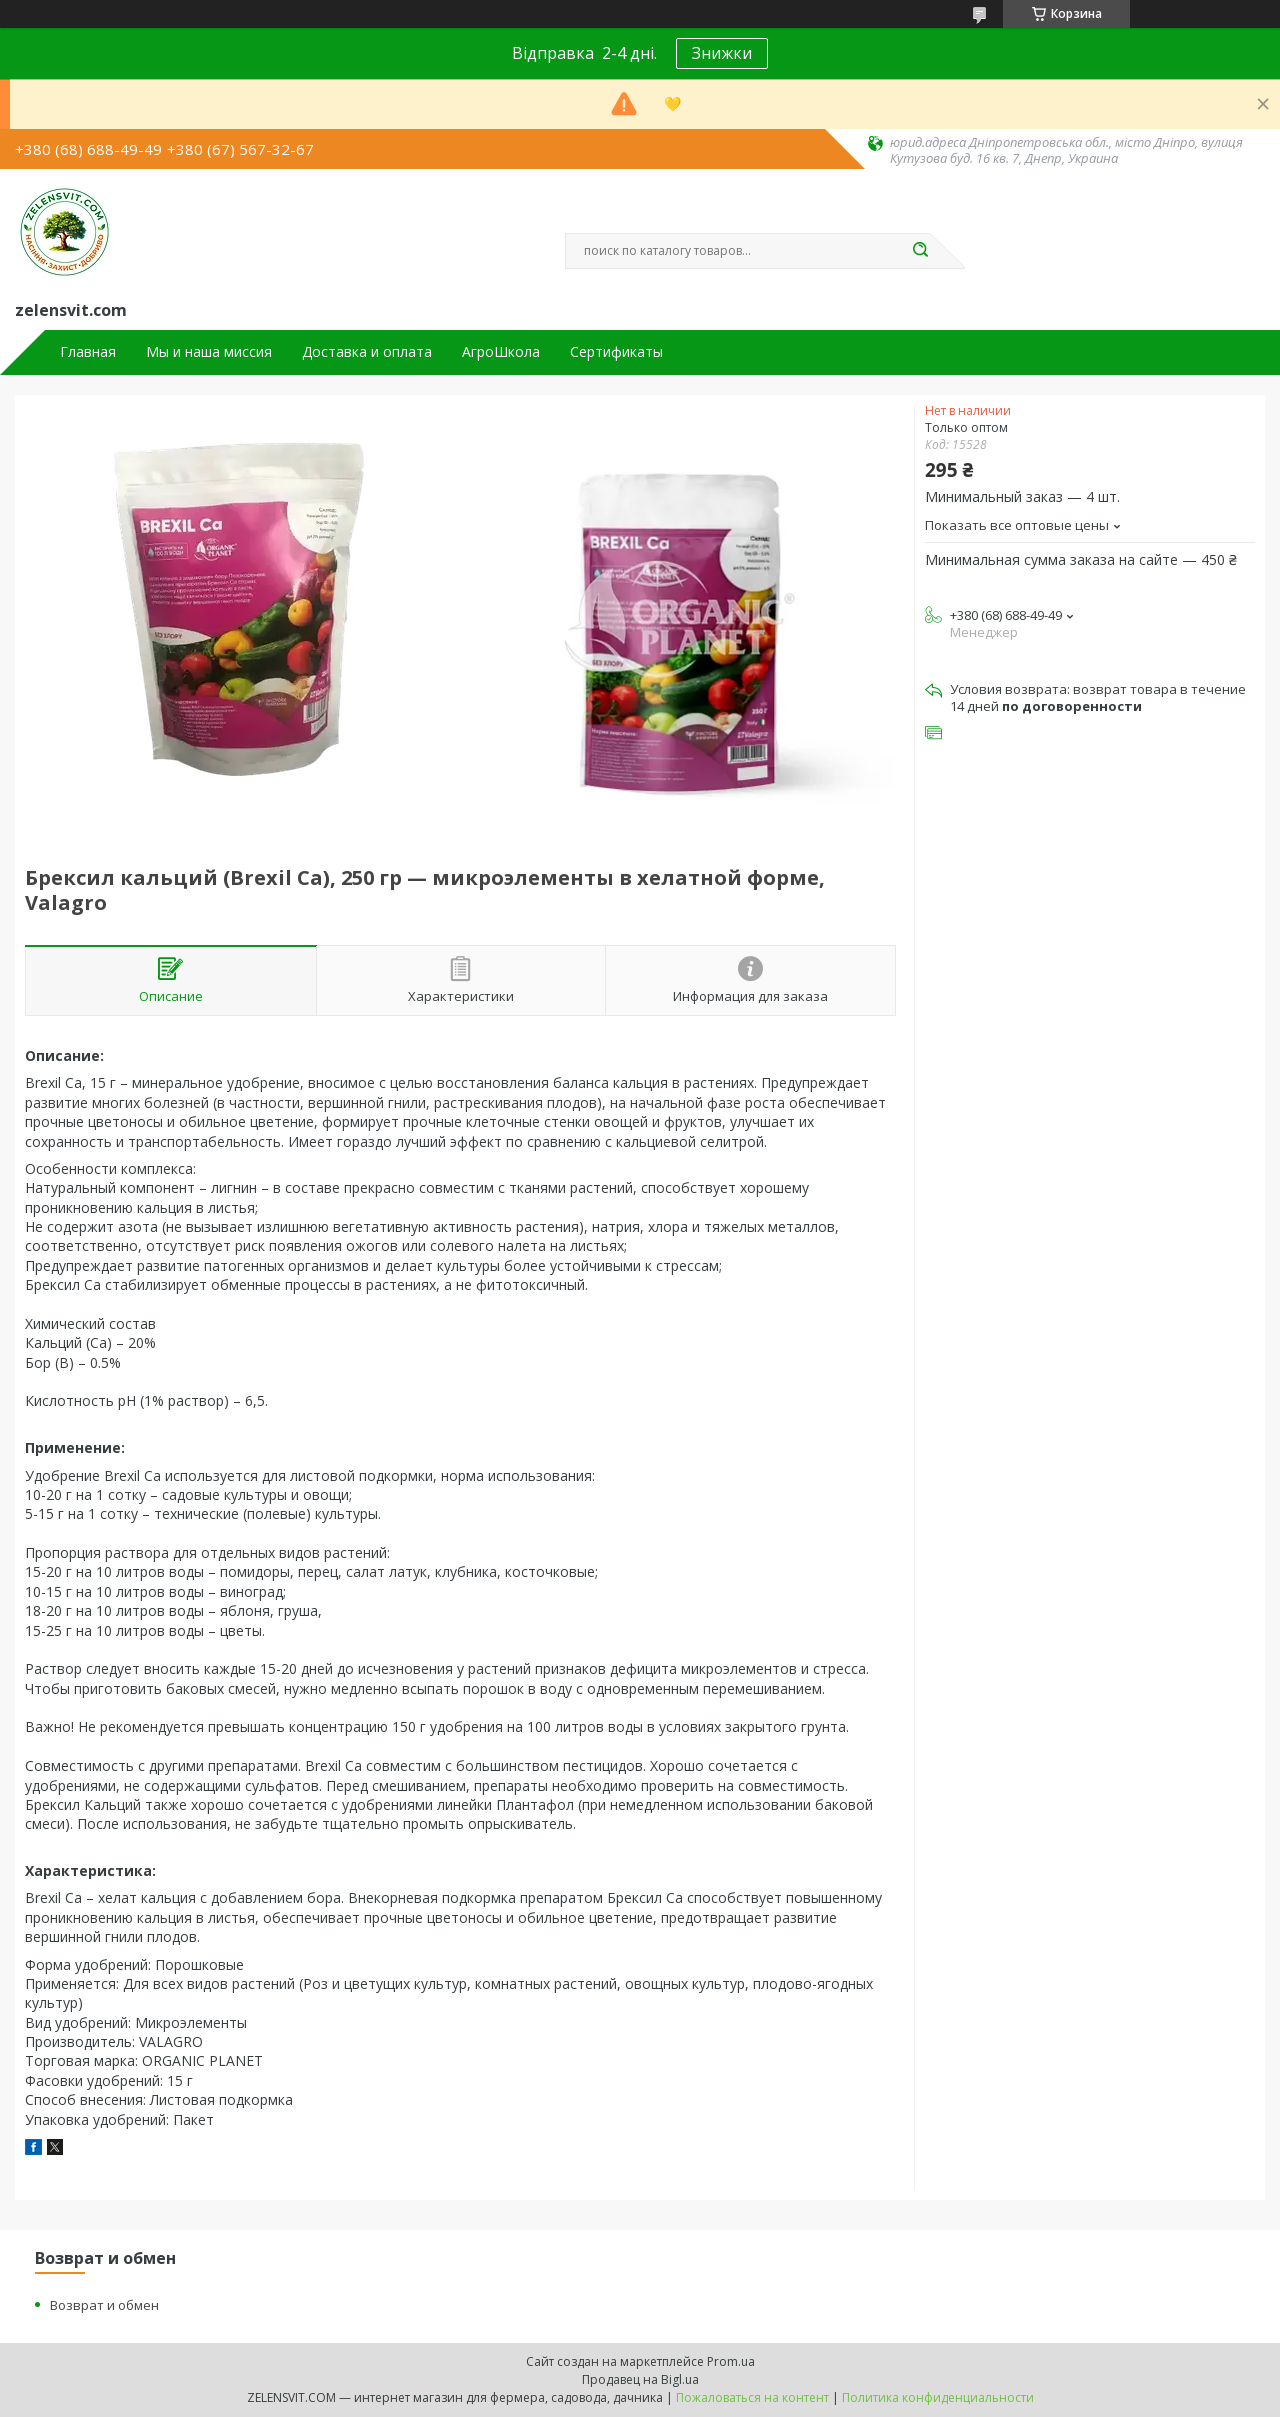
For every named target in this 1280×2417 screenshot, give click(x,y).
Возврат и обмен (104, 2305)
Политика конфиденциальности (938, 2397)
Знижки (722, 53)
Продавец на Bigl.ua (640, 2379)
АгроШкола (501, 352)
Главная (88, 352)
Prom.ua (731, 2361)
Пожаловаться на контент (752, 2397)
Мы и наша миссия (209, 352)
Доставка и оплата (367, 352)
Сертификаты (616, 352)
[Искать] (920, 251)
